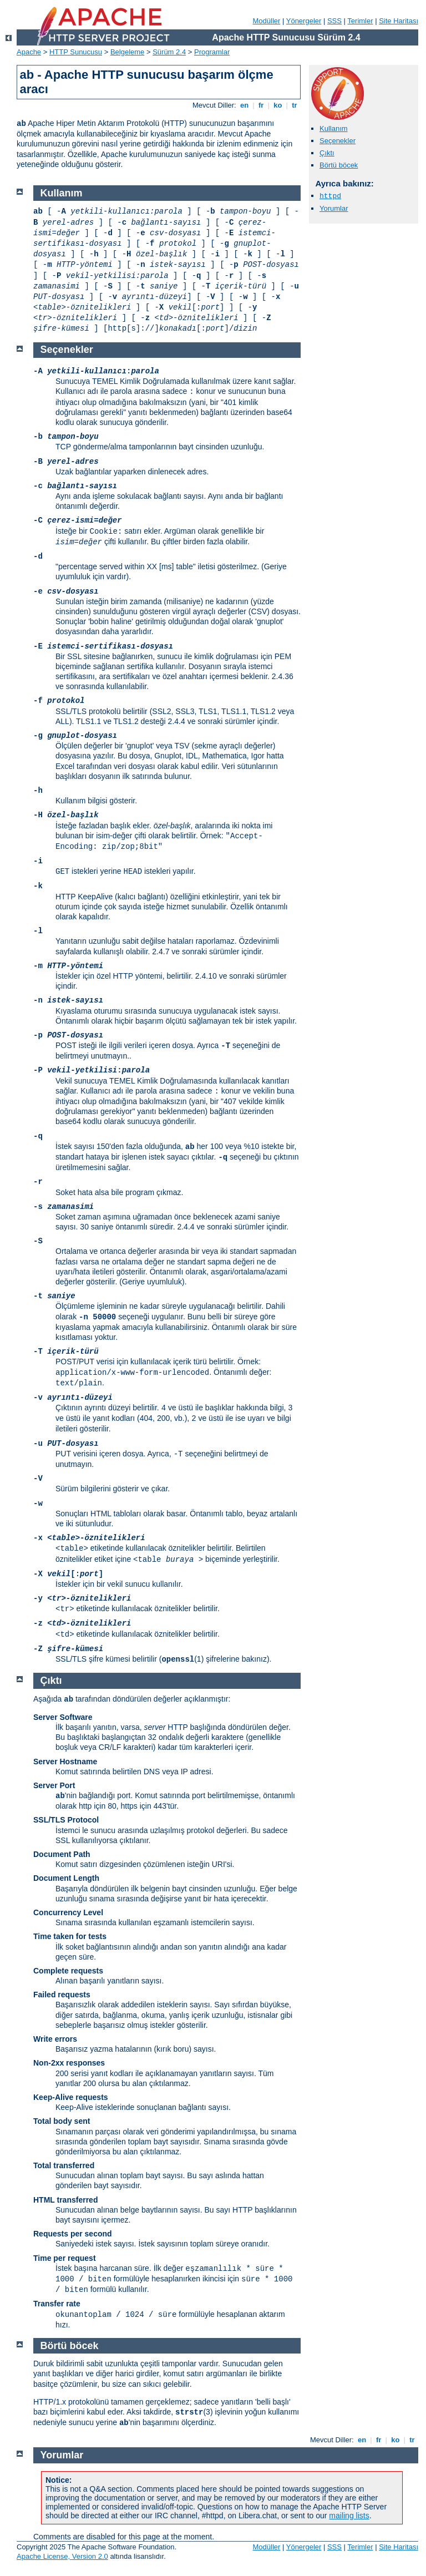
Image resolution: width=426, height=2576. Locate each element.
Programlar (212, 52)
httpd (330, 196)
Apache (29, 52)
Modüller (267, 21)
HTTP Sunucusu (75, 52)
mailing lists (349, 2515)
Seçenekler (338, 140)
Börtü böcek (339, 165)
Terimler (360, 21)
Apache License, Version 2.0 (62, 2556)
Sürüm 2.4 (169, 52)
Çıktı (327, 153)
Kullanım (334, 128)
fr (261, 105)
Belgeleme (127, 52)
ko (278, 105)
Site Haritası (398, 21)
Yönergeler (304, 21)
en (244, 105)
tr (295, 105)
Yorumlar (334, 208)
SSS (334, 21)
